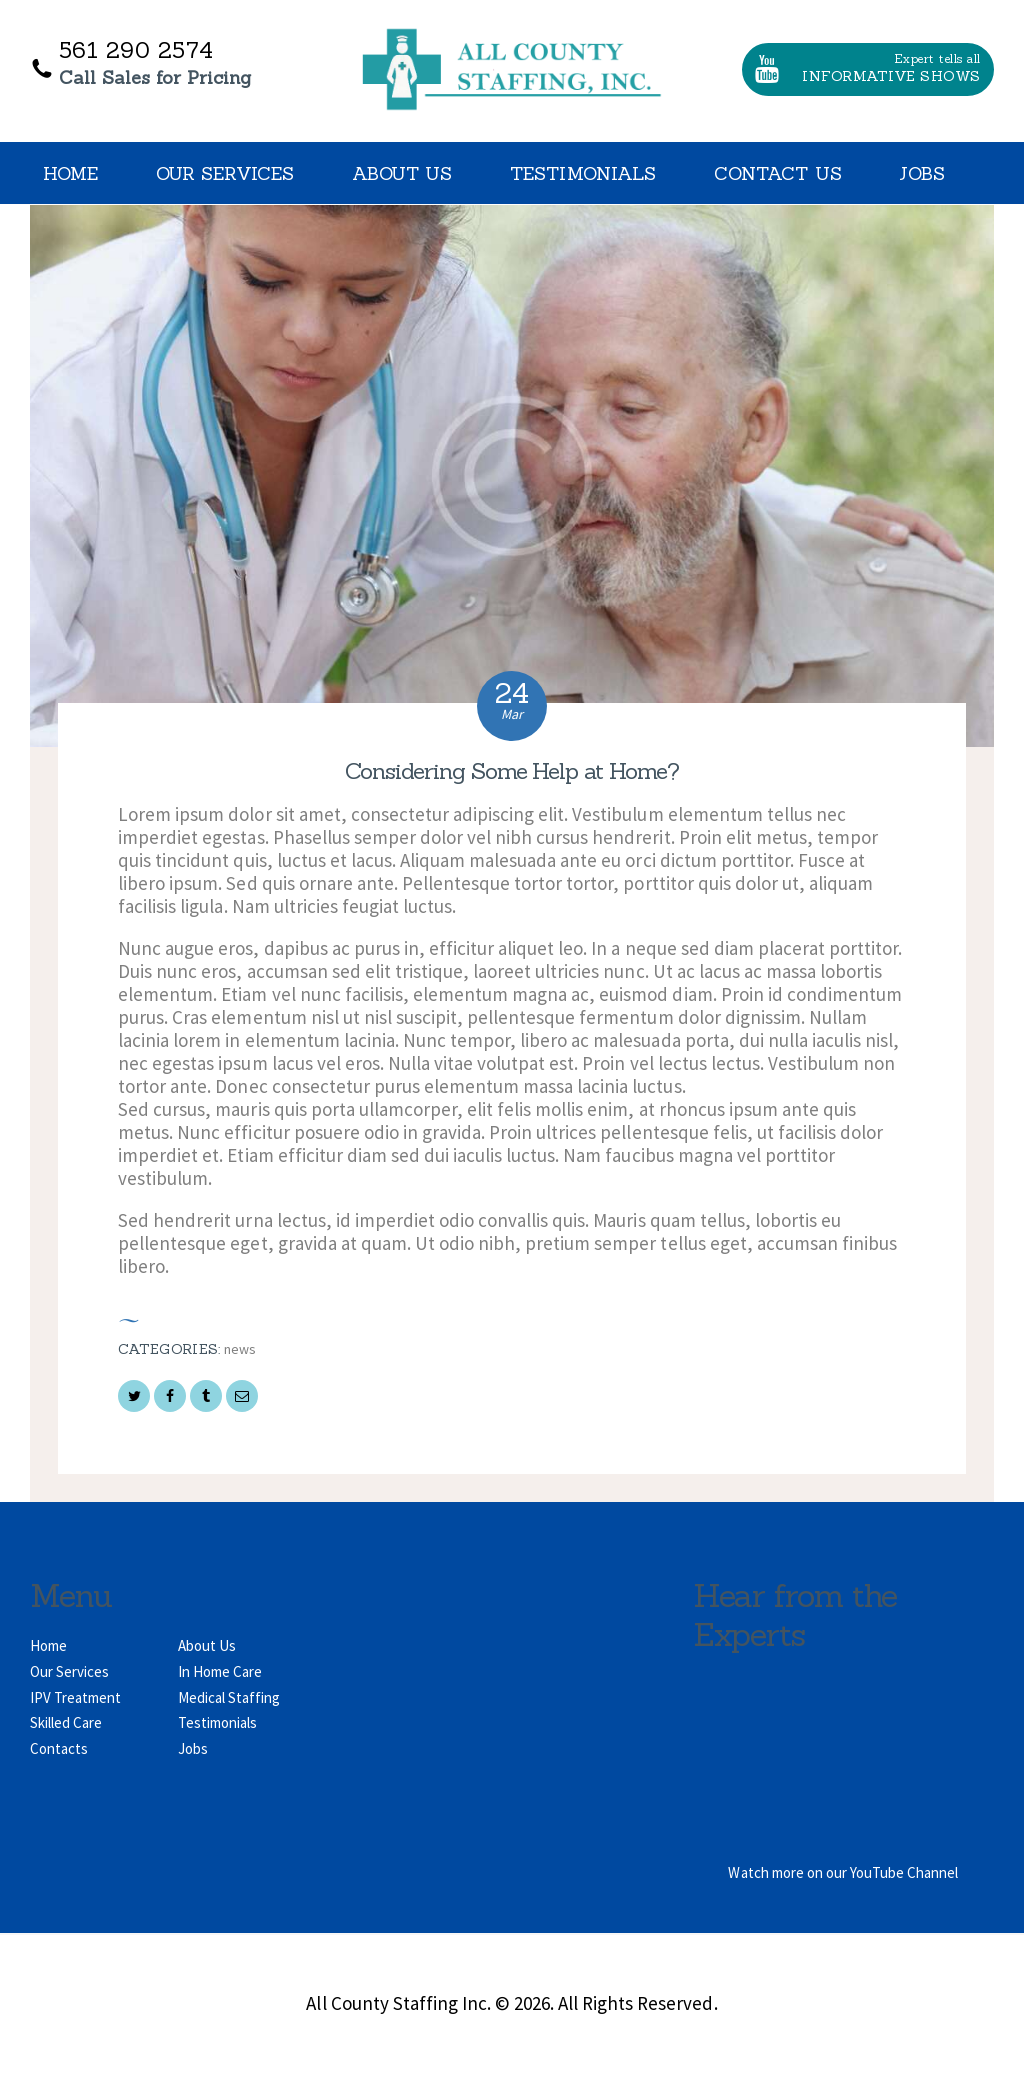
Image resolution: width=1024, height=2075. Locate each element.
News (240, 1349)
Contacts (59, 1748)
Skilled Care (66, 1722)
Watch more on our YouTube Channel (843, 1872)
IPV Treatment (75, 1697)
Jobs (193, 1748)
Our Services (69, 1671)
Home (48, 1645)
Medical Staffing (229, 1697)
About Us (207, 1645)
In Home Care (220, 1671)
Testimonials (217, 1722)
